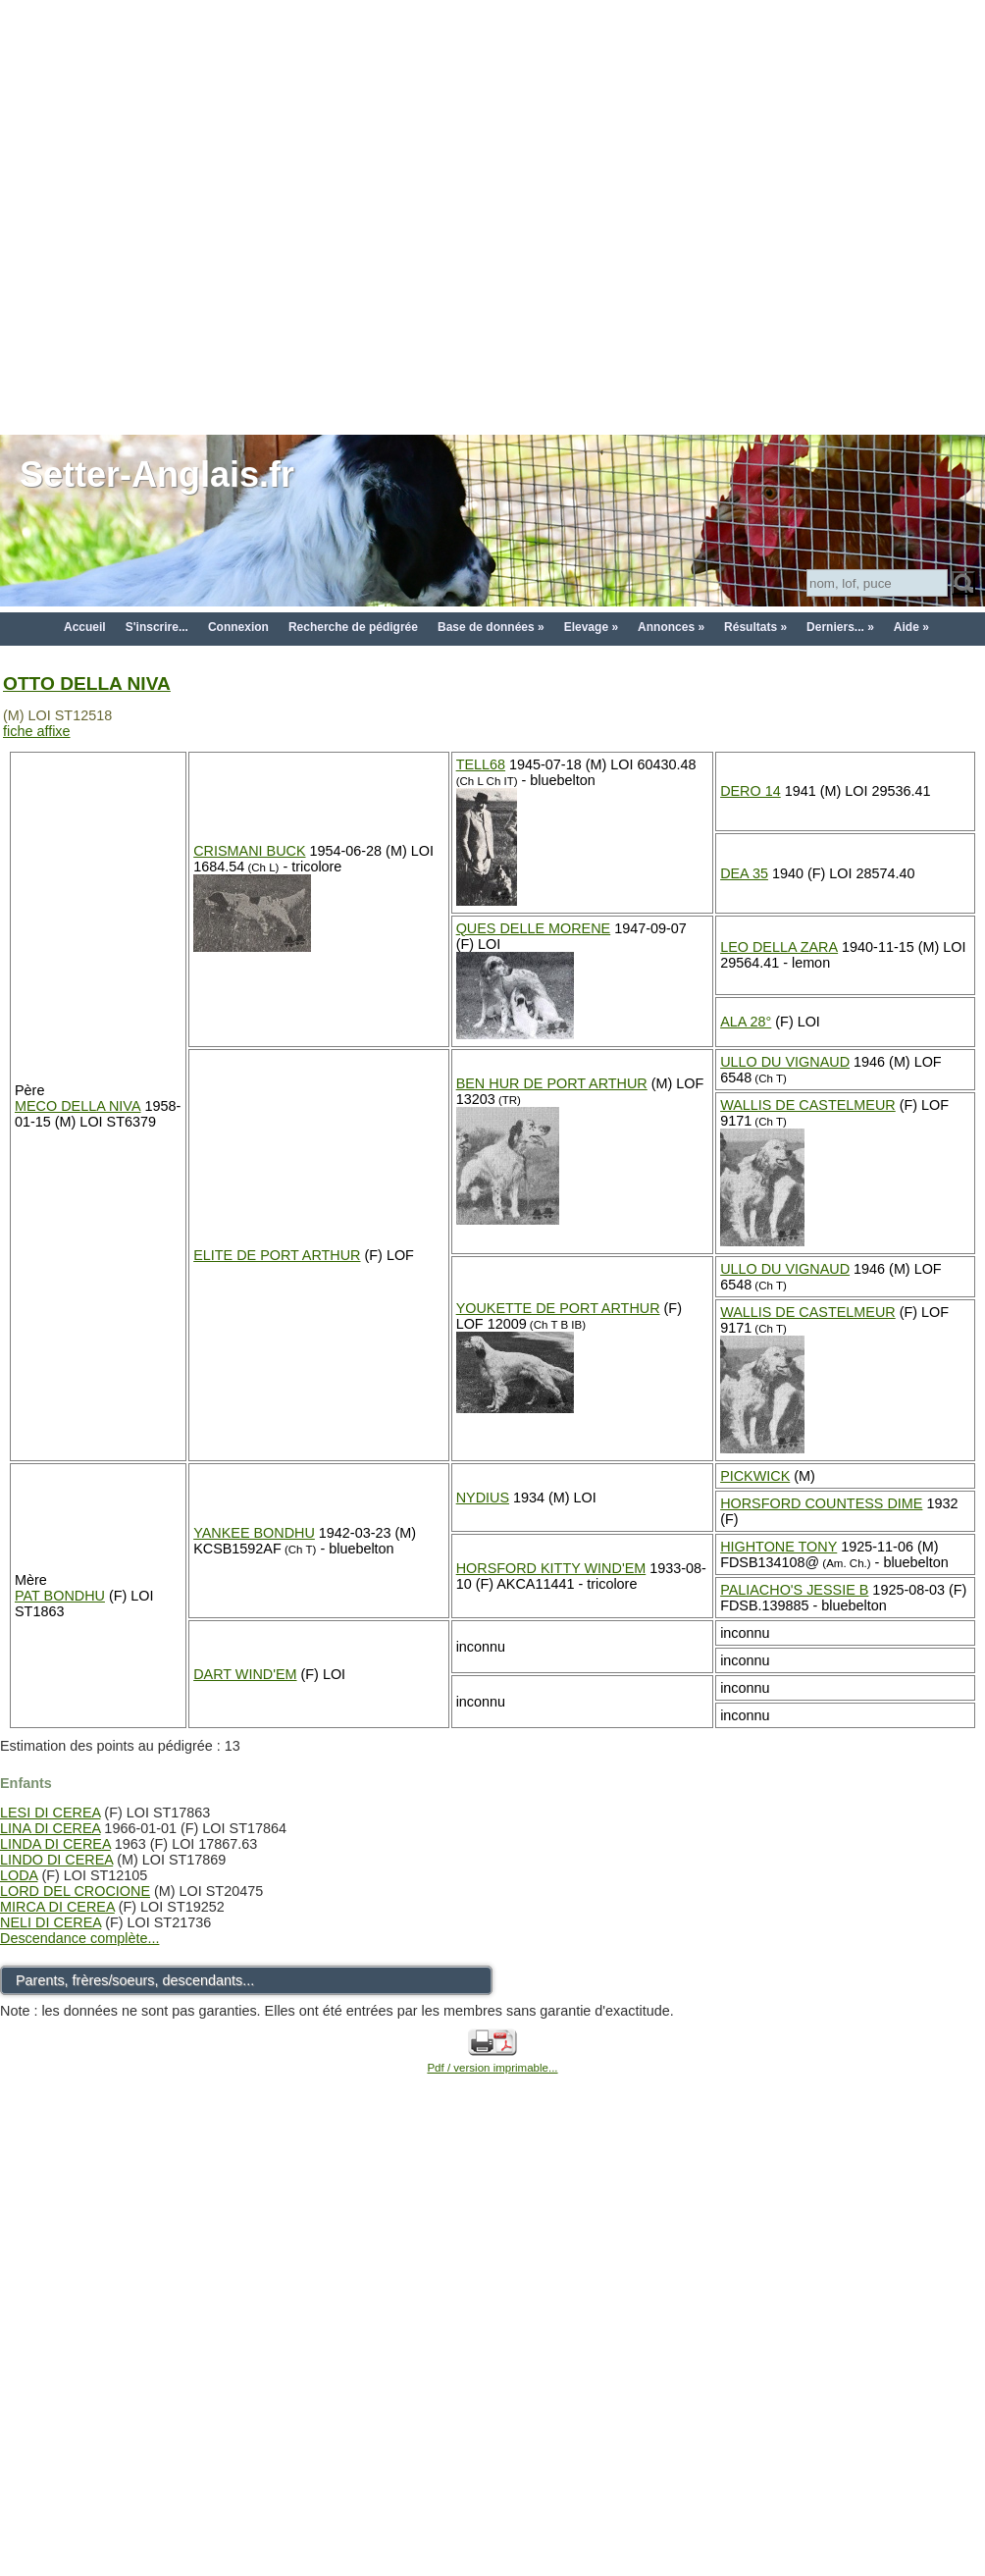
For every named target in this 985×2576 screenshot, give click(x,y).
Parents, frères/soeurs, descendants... (135, 1980)
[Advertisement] (216, 216)
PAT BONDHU (60, 1595)
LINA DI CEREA (50, 1828)
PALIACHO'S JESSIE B (794, 1590)
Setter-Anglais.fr (157, 474)
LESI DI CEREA (50, 1812)
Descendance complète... (79, 1938)
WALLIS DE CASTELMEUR (808, 1105)
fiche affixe (37, 731)
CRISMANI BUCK (249, 851)
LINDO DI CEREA (56, 1859)
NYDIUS (482, 1497)
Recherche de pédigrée (353, 627)
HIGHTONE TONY (778, 1546)
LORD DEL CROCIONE (75, 1891)
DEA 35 (744, 873)
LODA (18, 1875)
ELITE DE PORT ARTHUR (276, 1255)
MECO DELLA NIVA (78, 1106)
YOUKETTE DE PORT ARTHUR (558, 1308)
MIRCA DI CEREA (57, 1907)
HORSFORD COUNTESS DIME (821, 1503)
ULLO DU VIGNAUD (785, 1062)
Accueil (85, 627)
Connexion (238, 627)
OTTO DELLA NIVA (87, 683)
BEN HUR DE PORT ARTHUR (552, 1083)
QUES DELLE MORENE (533, 928)
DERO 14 (750, 791)
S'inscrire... (157, 627)
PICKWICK (755, 1476)
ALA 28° (745, 1021)
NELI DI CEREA (50, 1922)
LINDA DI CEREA (55, 1844)
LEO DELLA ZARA (779, 947)
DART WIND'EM (244, 1674)
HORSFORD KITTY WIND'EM (551, 1568)
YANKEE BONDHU (254, 1533)
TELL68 (480, 764)
